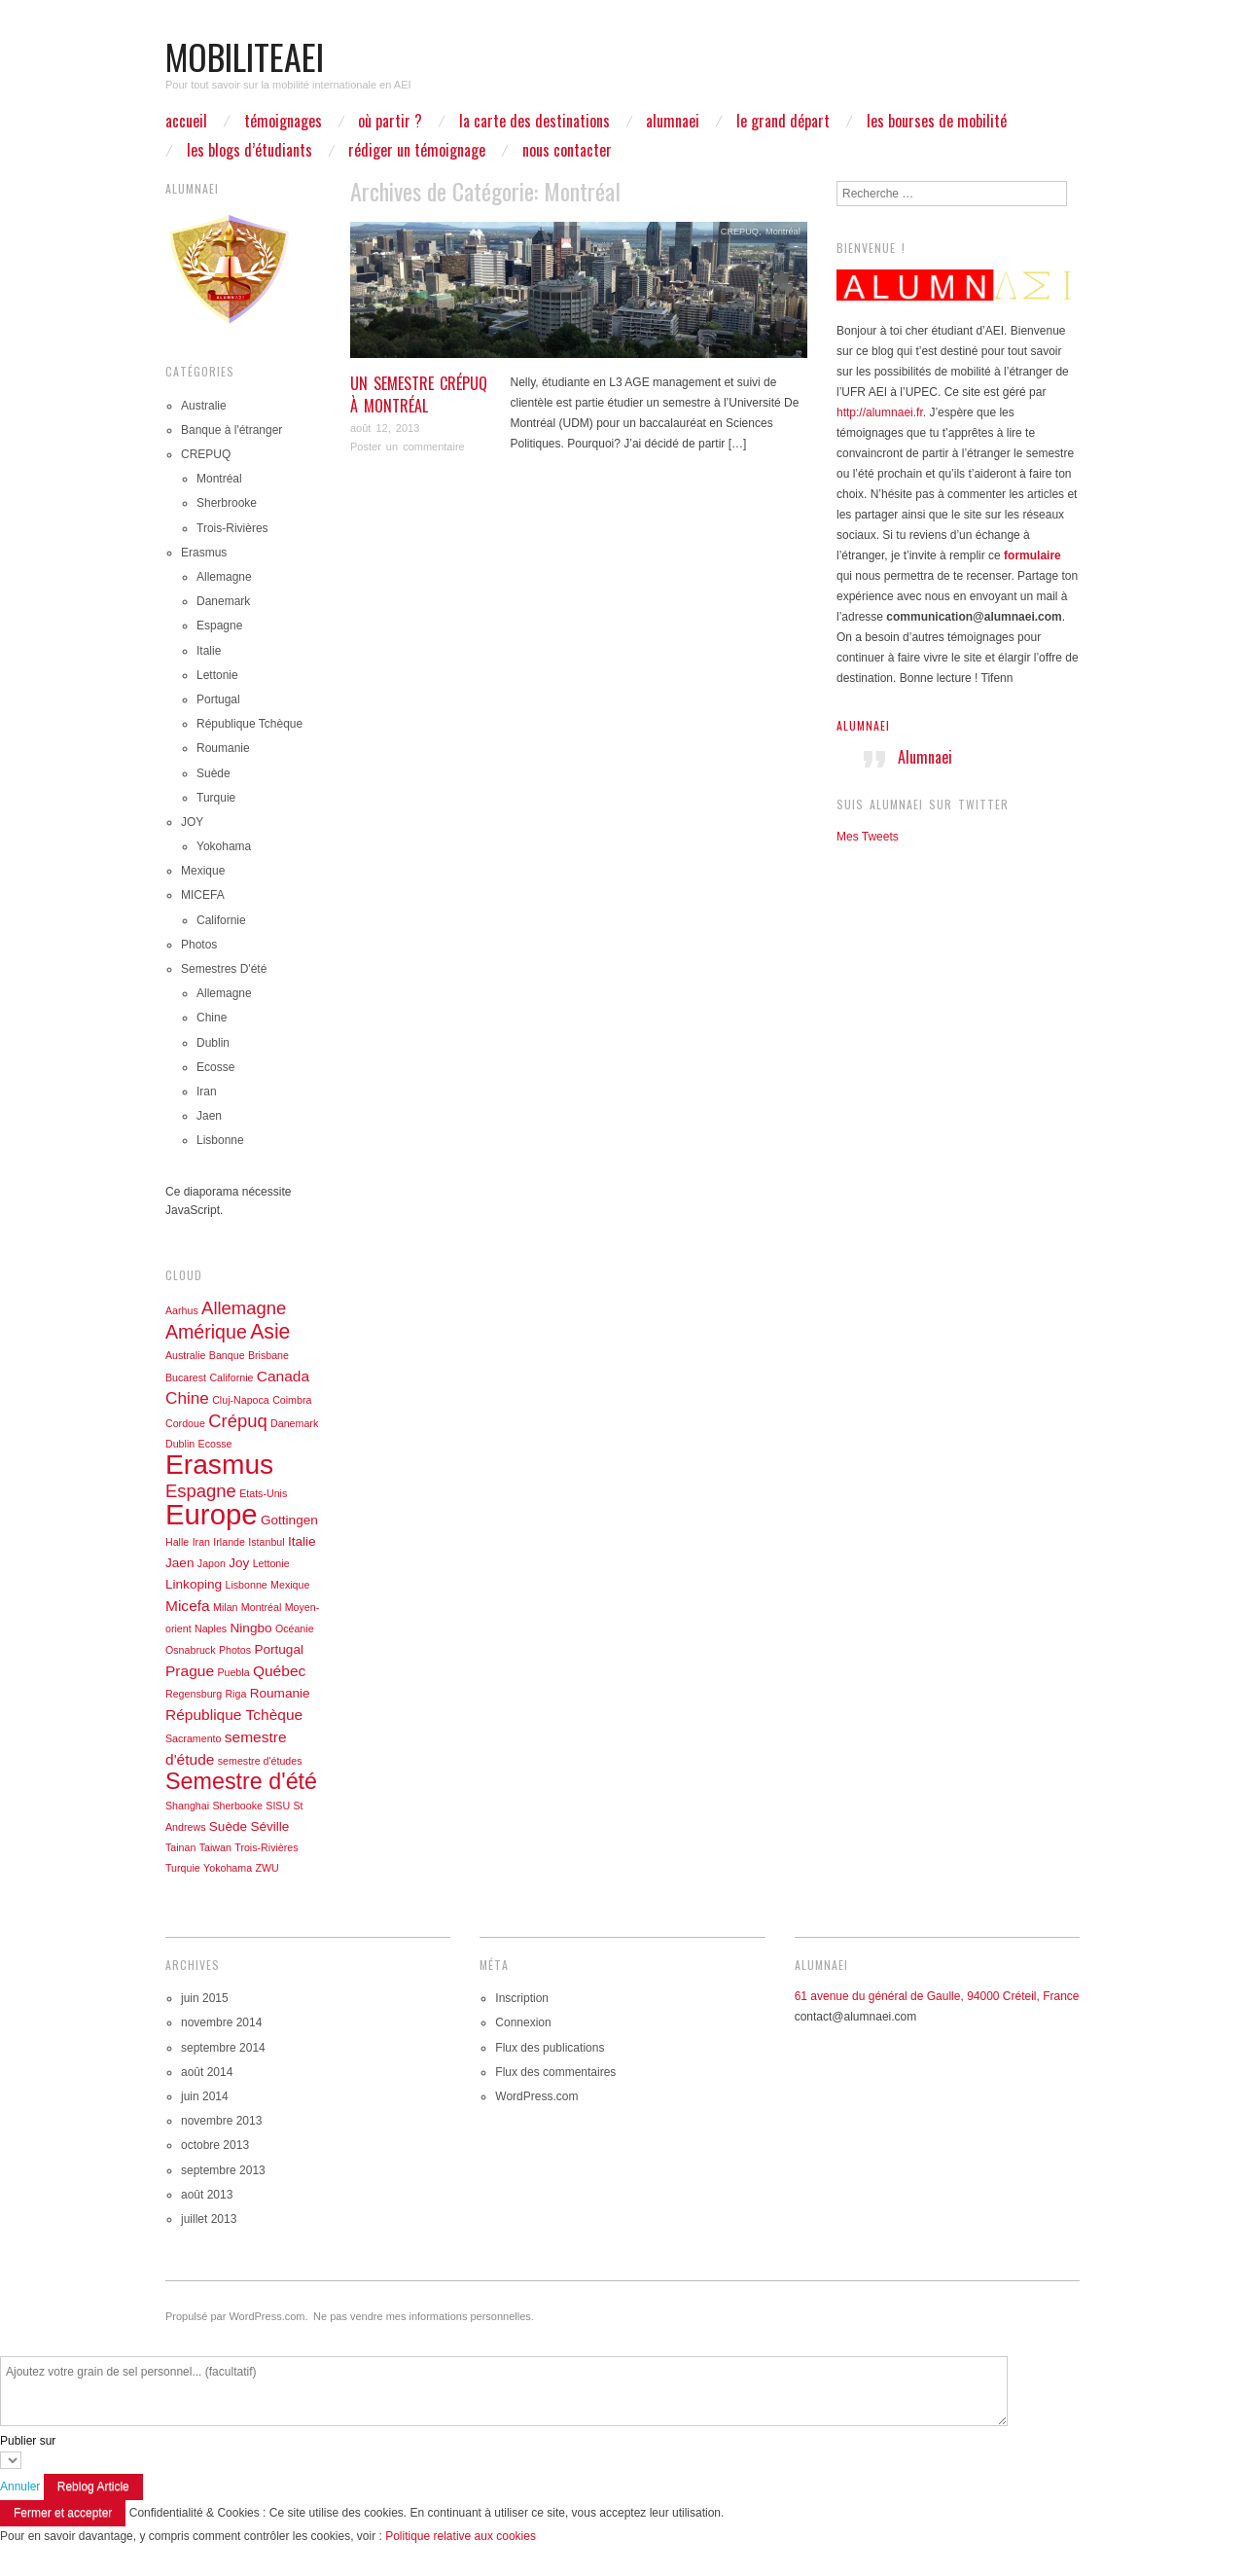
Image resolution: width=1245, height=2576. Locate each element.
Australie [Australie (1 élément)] (185, 1355)
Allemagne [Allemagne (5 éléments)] (243, 1308)
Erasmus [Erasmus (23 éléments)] (219, 1464)
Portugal (218, 699)
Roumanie (223, 748)
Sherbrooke (226, 503)
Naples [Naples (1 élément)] (211, 1628)
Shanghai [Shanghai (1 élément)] (187, 1805)
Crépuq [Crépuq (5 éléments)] (237, 1421)
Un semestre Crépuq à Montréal (418, 394)
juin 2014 (205, 2096)
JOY (192, 822)
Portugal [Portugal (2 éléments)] (278, 1649)
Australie (204, 405)
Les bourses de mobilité (937, 120)
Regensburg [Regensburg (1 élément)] (193, 1693)
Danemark (223, 601)
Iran (206, 1091)
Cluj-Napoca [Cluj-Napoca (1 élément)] (240, 1400)
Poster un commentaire (407, 446)
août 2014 (206, 2072)
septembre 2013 (223, 2170)
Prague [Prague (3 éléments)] (189, 1671)
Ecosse (215, 1067)
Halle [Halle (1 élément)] (177, 1542)
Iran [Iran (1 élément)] (201, 1542)
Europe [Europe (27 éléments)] (211, 1514)
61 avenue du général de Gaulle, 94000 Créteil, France (937, 1996)
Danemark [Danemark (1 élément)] (294, 1423)
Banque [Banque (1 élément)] (227, 1355)
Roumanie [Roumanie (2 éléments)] (280, 1693)
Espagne (219, 625)
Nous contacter (567, 150)
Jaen (209, 1116)
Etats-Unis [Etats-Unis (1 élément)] (263, 1493)
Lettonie (217, 675)
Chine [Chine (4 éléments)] (187, 1398)
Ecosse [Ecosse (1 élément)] (215, 1443)
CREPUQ (740, 231)
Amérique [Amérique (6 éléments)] (206, 1331)
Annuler (20, 2486)
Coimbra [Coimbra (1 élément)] (291, 1400)
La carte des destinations (534, 120)
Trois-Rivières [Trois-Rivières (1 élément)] (266, 1847)
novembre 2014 (221, 2022)
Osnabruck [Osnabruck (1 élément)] (190, 1650)
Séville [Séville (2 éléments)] (269, 1826)
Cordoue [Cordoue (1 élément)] (185, 1423)
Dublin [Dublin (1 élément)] (180, 1443)
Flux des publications (549, 2048)
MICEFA (203, 895)
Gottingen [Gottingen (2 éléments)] (289, 1520)
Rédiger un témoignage (416, 150)
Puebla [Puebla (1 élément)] (233, 1672)
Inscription (522, 1998)
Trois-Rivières (232, 528)
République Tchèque (249, 724)
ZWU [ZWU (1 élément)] (266, 1868)
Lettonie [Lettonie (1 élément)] (271, 1563)
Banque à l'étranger (231, 430)
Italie (208, 651)
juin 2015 (205, 1998)
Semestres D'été (224, 969)
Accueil (186, 120)
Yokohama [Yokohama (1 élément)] (227, 1868)
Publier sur (27, 2441)
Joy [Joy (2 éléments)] (239, 1563)
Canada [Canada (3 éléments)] (283, 1376)
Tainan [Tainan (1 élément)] (180, 1847)
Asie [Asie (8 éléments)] (270, 1331)
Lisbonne (220, 1140)
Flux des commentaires (555, 2072)
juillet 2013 (208, 2219)
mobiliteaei (244, 56)
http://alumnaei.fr (879, 412)
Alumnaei (863, 725)
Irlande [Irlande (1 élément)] (229, 1542)
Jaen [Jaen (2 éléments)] (179, 1563)
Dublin (213, 1043)
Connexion (523, 2022)
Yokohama (223, 846)
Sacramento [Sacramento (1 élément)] (193, 1738)
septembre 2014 (223, 2048)
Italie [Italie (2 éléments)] (302, 1541)
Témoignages (283, 120)
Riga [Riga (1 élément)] (235, 1693)
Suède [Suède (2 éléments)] (228, 1826)
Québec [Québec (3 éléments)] (279, 1671)
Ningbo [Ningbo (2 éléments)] (251, 1628)
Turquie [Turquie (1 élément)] (182, 1868)
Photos (199, 944)
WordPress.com (536, 2096)
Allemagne (224, 577)
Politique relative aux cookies (460, 2536)
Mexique (203, 870)
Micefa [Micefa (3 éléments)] (187, 1605)
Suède (213, 773)
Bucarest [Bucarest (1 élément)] (185, 1377)
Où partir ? (390, 120)
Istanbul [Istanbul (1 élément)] (266, 1542)
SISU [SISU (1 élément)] (278, 1805)
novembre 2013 (221, 2121)
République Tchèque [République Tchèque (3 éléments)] (233, 1714)
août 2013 (206, 2194)
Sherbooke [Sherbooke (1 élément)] (237, 1805)
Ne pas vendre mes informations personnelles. (423, 2316)
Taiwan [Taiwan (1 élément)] (215, 1847)
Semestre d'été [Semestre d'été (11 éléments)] (241, 1781)
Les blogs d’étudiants (249, 150)
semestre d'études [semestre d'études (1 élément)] (260, 1761)
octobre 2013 (215, 2145)
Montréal (782, 231)
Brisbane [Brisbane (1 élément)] (268, 1355)
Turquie (215, 798)
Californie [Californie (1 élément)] (231, 1377)
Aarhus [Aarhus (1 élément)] (181, 1310)
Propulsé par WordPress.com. (236, 2316)
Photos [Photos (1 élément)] (235, 1650)
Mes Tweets (867, 836)
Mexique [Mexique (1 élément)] (289, 1585)
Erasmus (204, 552)
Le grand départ (783, 120)
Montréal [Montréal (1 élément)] (261, 1607)
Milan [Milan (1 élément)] (225, 1607)
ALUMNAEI (672, 120)
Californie (221, 920)
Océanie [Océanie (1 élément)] (294, 1628)
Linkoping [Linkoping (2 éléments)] (193, 1584)
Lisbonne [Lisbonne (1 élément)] (246, 1585)
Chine (211, 1017)
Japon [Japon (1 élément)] (211, 1563)
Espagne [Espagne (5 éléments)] (200, 1491)
